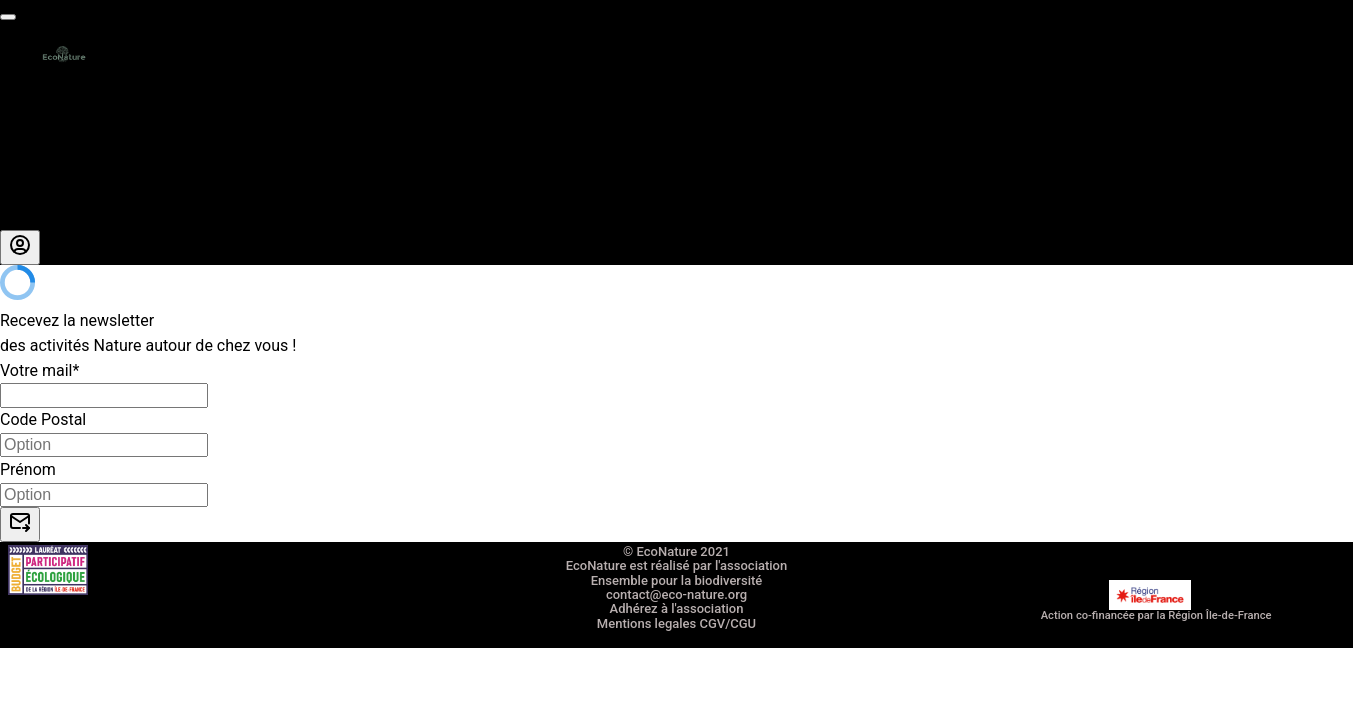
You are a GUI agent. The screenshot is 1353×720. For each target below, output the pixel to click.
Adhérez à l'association (677, 608)
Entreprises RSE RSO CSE (90, 142)
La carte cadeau (57, 117)
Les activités (44, 93)
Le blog (26, 217)
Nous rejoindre (52, 167)
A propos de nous (62, 192)
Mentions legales (646, 623)
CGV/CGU (727, 623)
